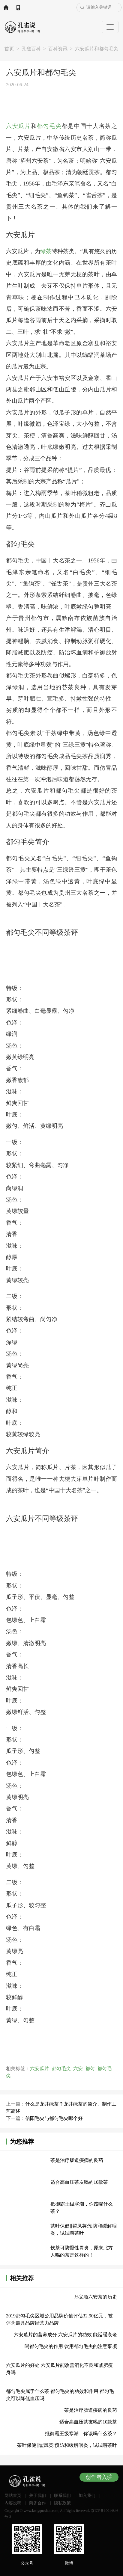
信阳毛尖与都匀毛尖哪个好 (54, 2118)
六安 (78, 2068)
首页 (9, 48)
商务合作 (37, 2503)
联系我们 (62, 2495)
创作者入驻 (99, 2477)
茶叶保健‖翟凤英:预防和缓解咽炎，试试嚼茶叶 (67, 2445)
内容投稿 (12, 2503)
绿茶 (46, 251)
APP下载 (18, 7)
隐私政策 (62, 2503)
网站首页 (6, 7)
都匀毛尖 (49, 126)
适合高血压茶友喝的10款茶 (79, 2182)
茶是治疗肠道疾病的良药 (76, 2160)
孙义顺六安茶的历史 (95, 2296)
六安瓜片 (18, 126)
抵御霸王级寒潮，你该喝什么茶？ (81, 2433)
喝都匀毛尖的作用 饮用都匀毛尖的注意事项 (71, 2346)
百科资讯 (58, 48)
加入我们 (87, 2495)
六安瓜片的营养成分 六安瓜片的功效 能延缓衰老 (65, 2334)
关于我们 (37, 2495)
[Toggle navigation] (110, 27)
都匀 (90, 2068)
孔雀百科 (31, 48)
